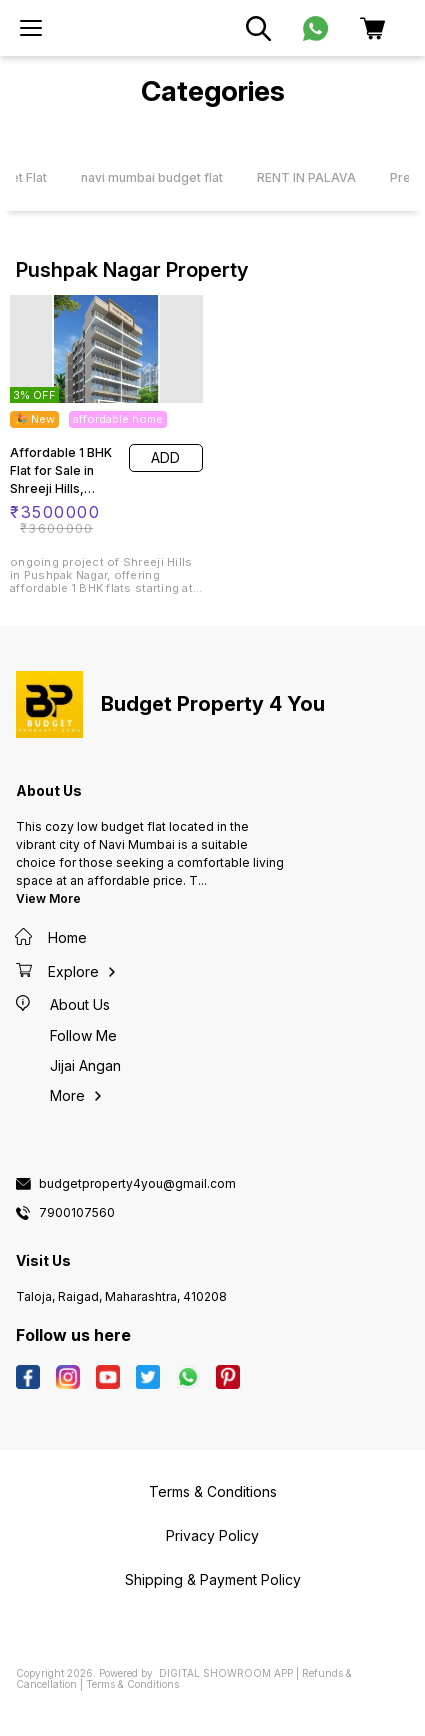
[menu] (31, 28)
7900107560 (77, 1213)
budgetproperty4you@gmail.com (137, 1184)
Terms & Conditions (132, 1684)
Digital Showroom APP (226, 1673)
